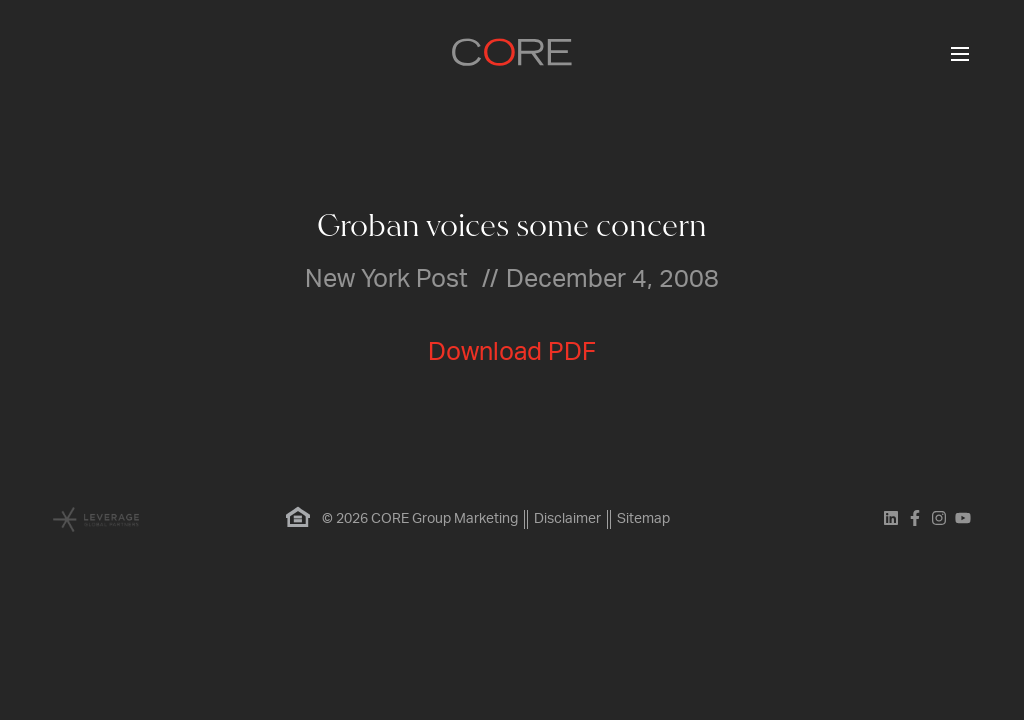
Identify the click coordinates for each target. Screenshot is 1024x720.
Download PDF (512, 352)
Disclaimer (567, 519)
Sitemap (643, 519)
